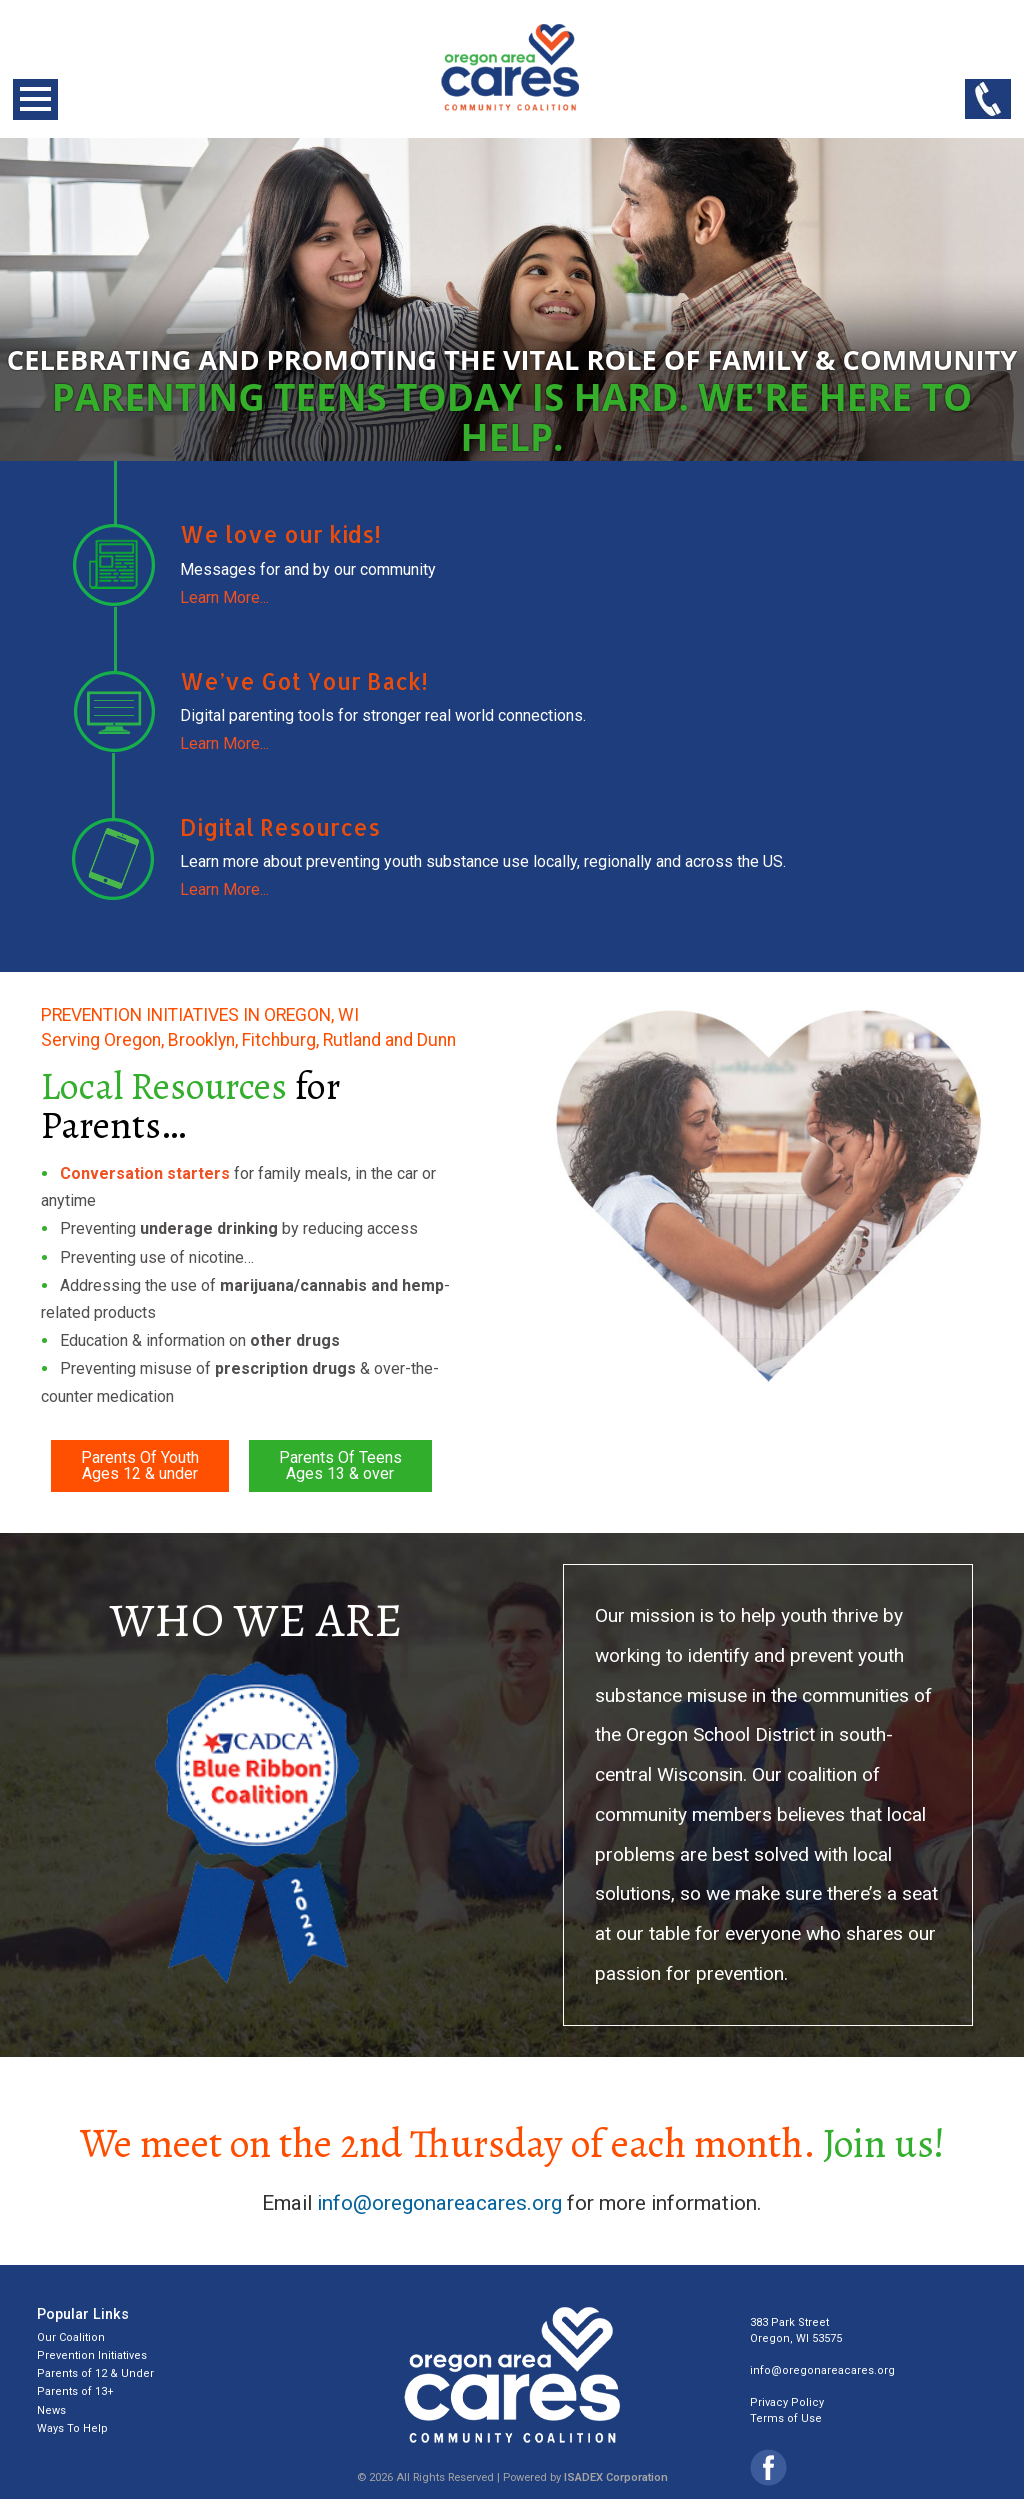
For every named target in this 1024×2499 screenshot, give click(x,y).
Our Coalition (71, 2337)
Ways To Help (72, 2428)
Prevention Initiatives (92, 2355)
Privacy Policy (787, 2402)
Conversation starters (145, 1173)
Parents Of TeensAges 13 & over (340, 1465)
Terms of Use (786, 2418)
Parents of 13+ (75, 2391)
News (51, 2410)
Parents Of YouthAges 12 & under (140, 1465)
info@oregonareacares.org (439, 2203)
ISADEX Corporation (616, 2477)
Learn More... (224, 597)
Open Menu (35, 99)
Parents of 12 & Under (95, 2373)
